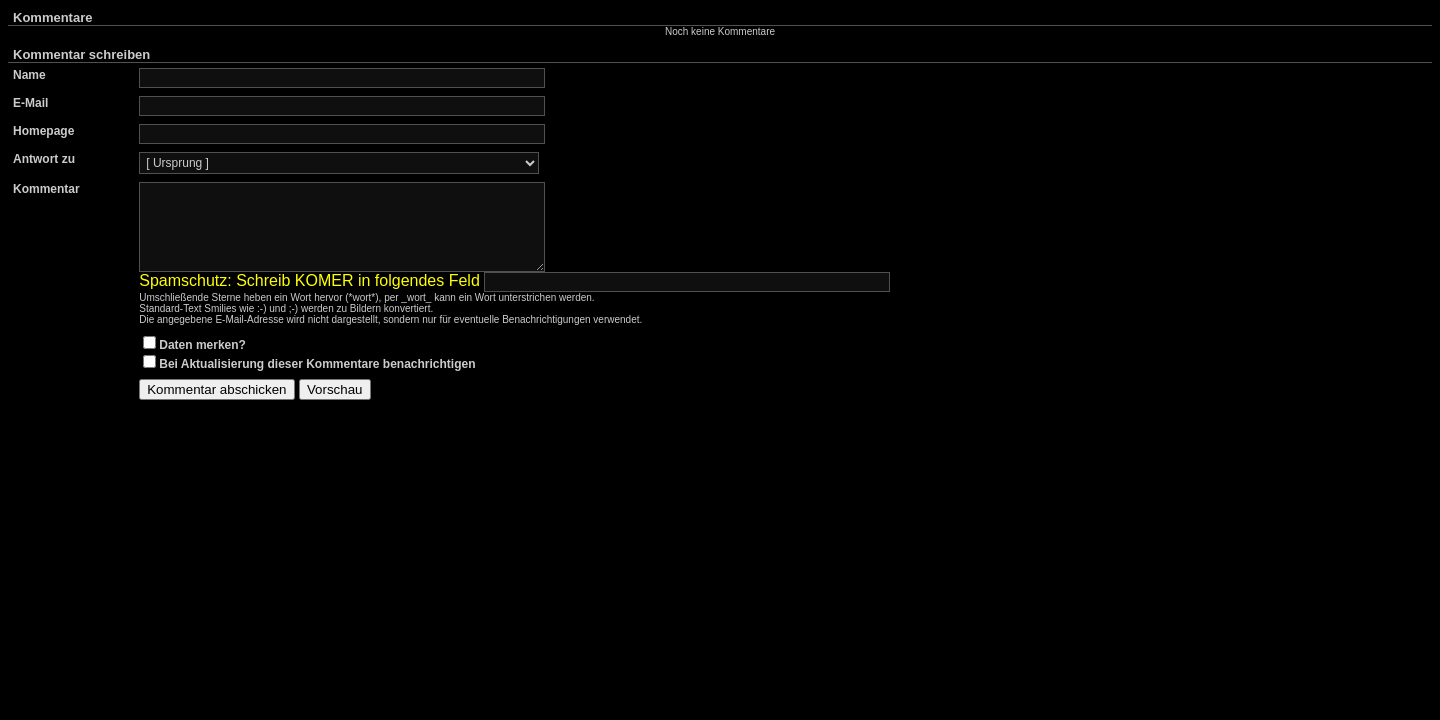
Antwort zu (44, 159)
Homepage (43, 131)
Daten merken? (202, 363)
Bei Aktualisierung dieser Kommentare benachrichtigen (317, 382)
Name (29, 75)
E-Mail (30, 103)
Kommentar (46, 189)
